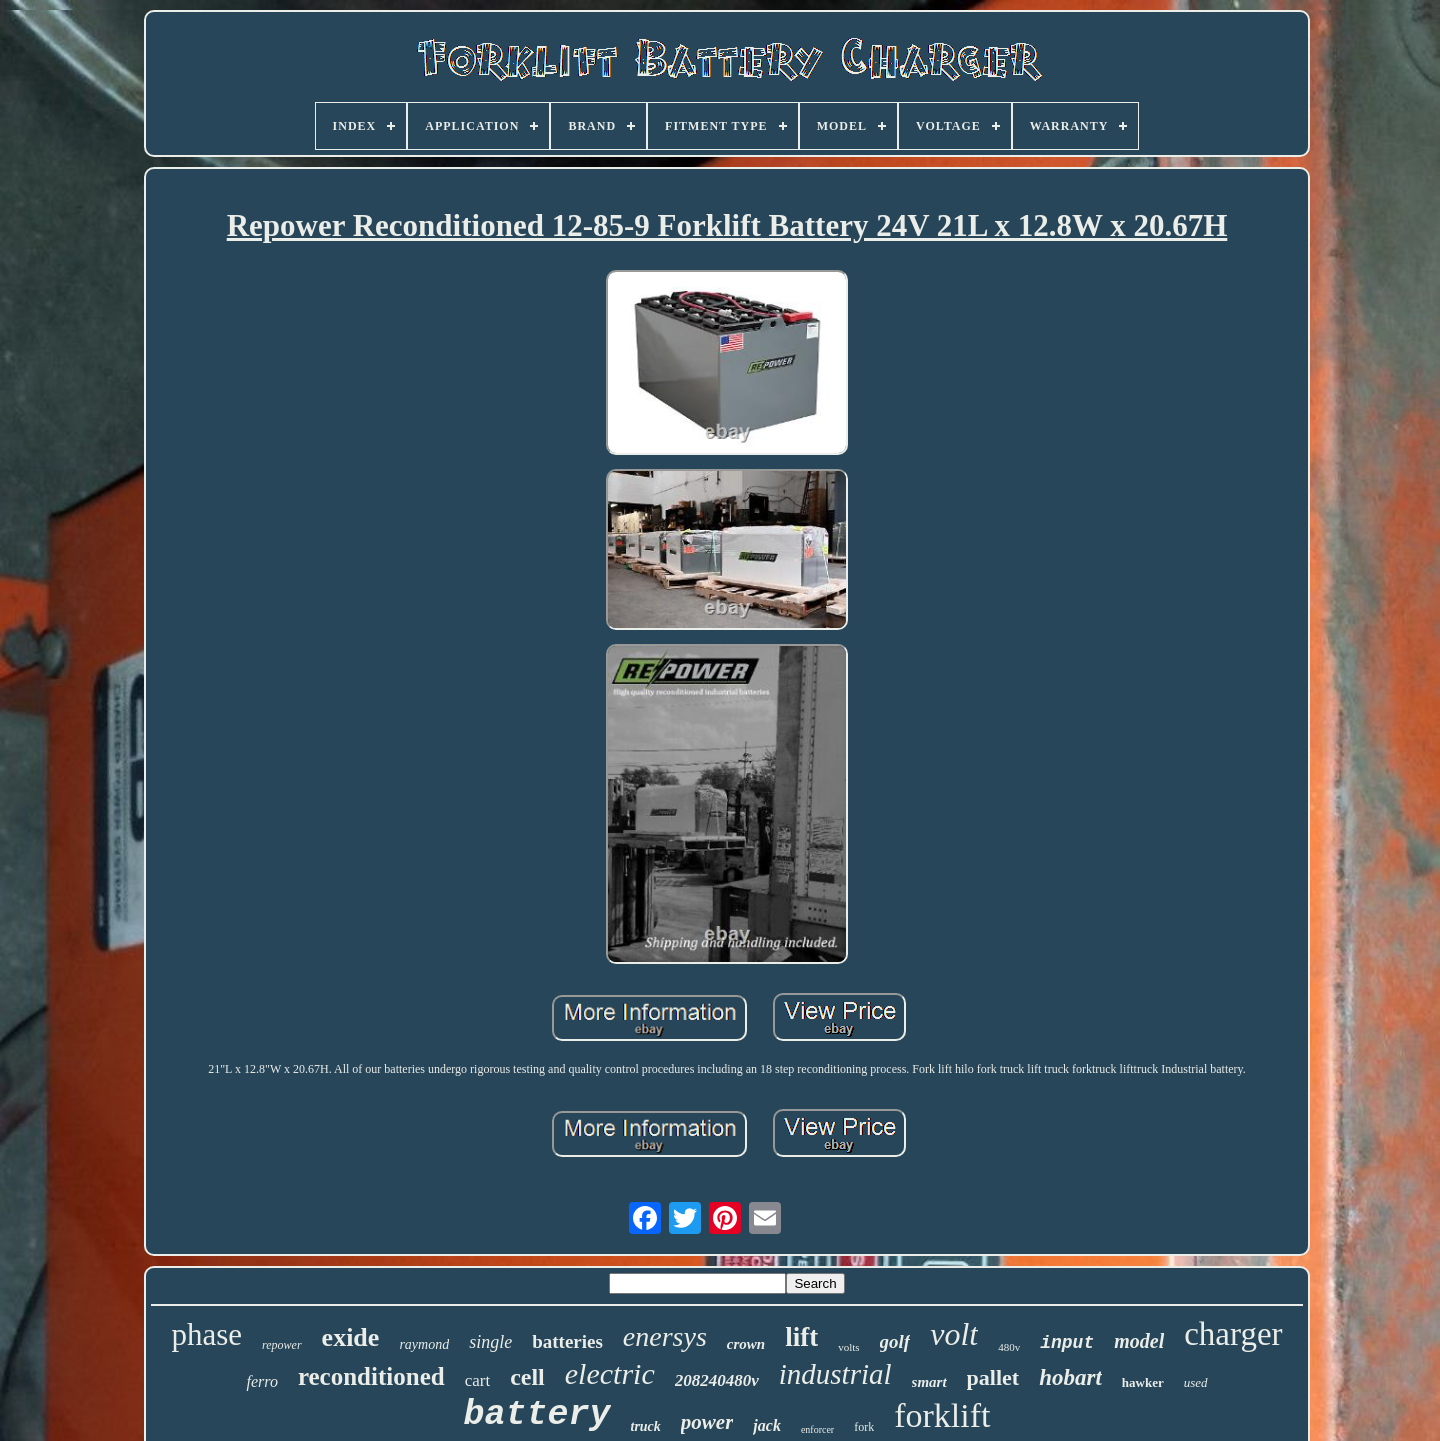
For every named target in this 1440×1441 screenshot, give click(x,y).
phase (206, 1334)
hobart (1070, 1377)
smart (929, 1382)
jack (767, 1425)
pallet (993, 1377)
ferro (261, 1381)
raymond (424, 1344)
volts (848, 1347)
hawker (1143, 1382)
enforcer (817, 1429)
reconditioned (371, 1376)
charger (1233, 1334)
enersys (665, 1336)
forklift (942, 1415)
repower (282, 1345)
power (707, 1422)
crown (746, 1344)
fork (864, 1427)
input (1067, 1343)
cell (527, 1377)
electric (610, 1373)
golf (895, 1341)
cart (477, 1380)
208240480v (717, 1380)
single (490, 1342)
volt (954, 1334)
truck (646, 1426)
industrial (835, 1374)
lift (801, 1337)
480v (1009, 1347)
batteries (567, 1341)
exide (351, 1337)
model (1139, 1341)
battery (536, 1415)
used (1196, 1382)
